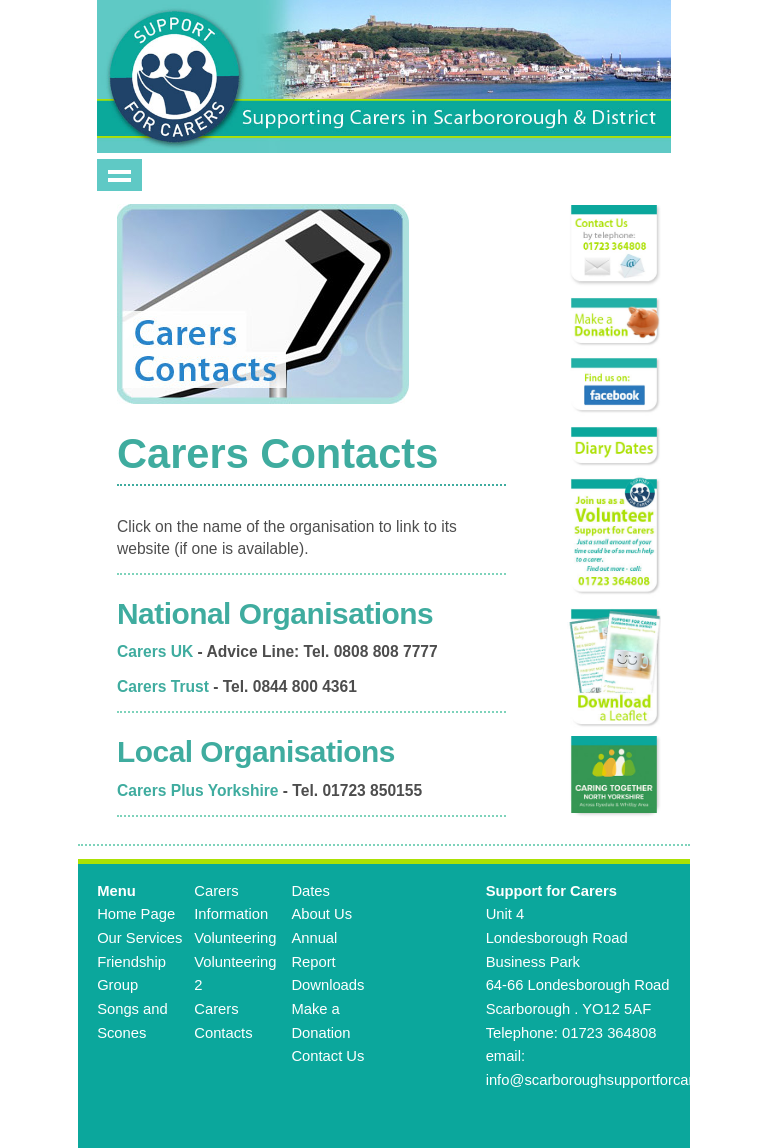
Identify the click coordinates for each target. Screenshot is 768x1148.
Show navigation (119, 175)
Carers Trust (163, 686)
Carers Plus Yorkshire (198, 790)
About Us (321, 914)
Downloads (327, 985)
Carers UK (155, 651)
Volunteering (235, 938)
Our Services (139, 938)
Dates (310, 891)
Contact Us (327, 1056)
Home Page (136, 914)
